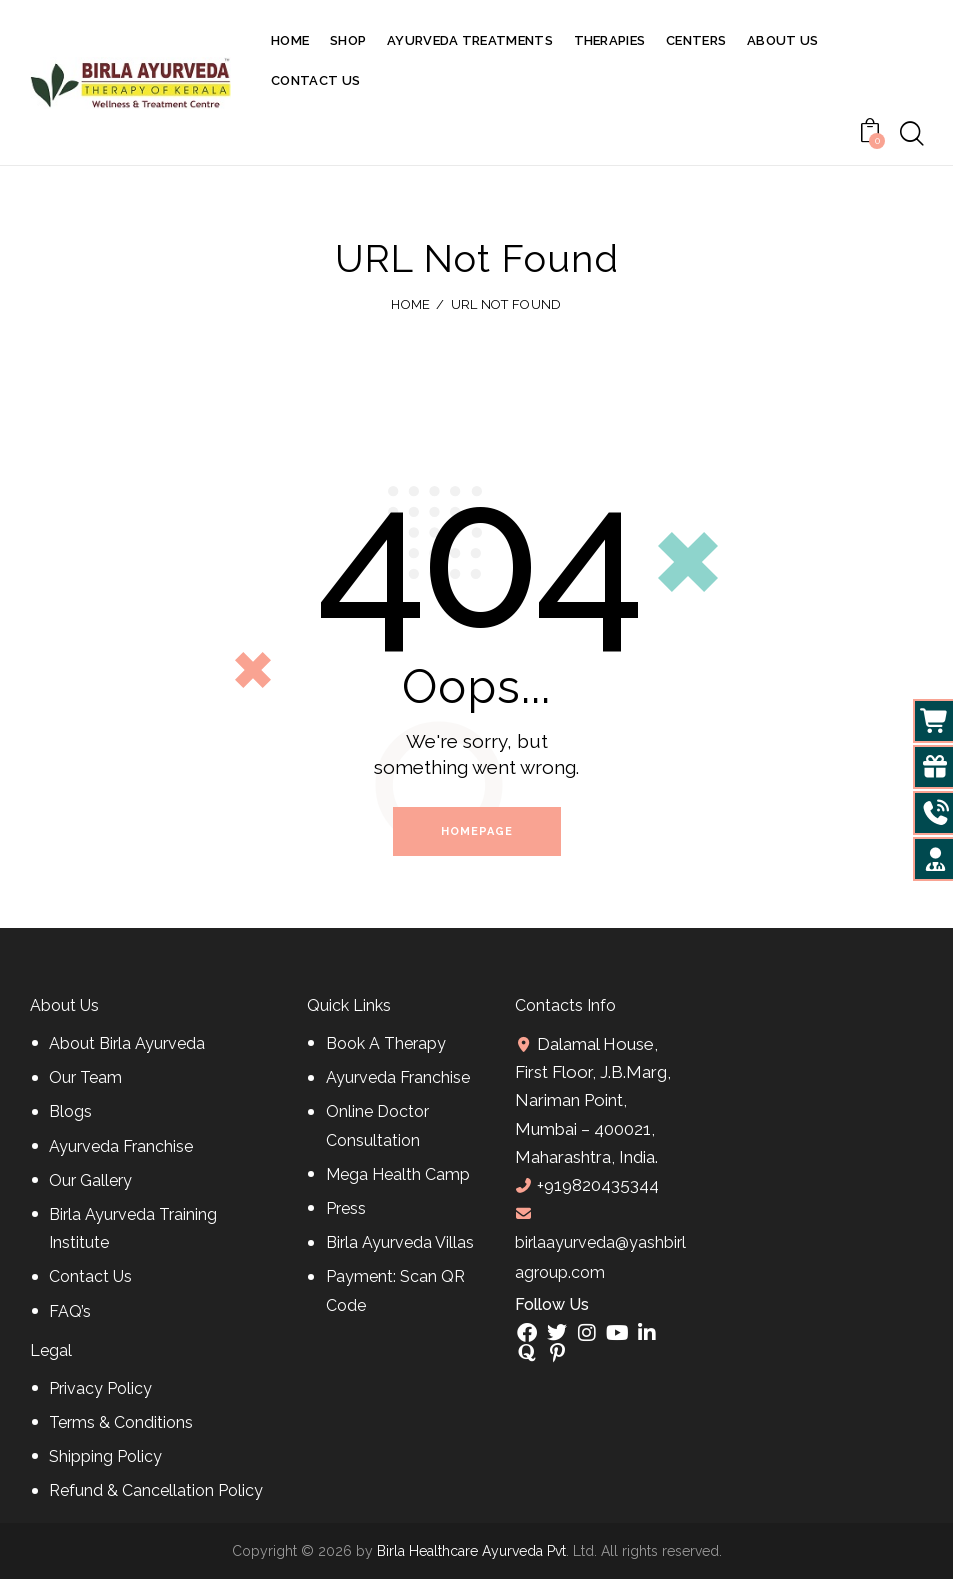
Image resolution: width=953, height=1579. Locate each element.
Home (410, 304)
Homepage (477, 831)
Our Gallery (90, 1180)
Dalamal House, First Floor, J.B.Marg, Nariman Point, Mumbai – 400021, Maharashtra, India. (593, 1100)
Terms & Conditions (121, 1422)
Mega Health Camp (398, 1174)
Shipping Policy (105, 1456)
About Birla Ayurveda (127, 1043)
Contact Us (90, 1276)
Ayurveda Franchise (121, 1146)
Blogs (70, 1111)
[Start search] (912, 134)
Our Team (85, 1077)
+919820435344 (598, 1185)
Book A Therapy (386, 1043)
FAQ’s (70, 1311)
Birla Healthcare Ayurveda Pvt (471, 1551)
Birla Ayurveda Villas (400, 1242)
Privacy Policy (100, 1388)
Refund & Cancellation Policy (156, 1490)
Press (346, 1208)
